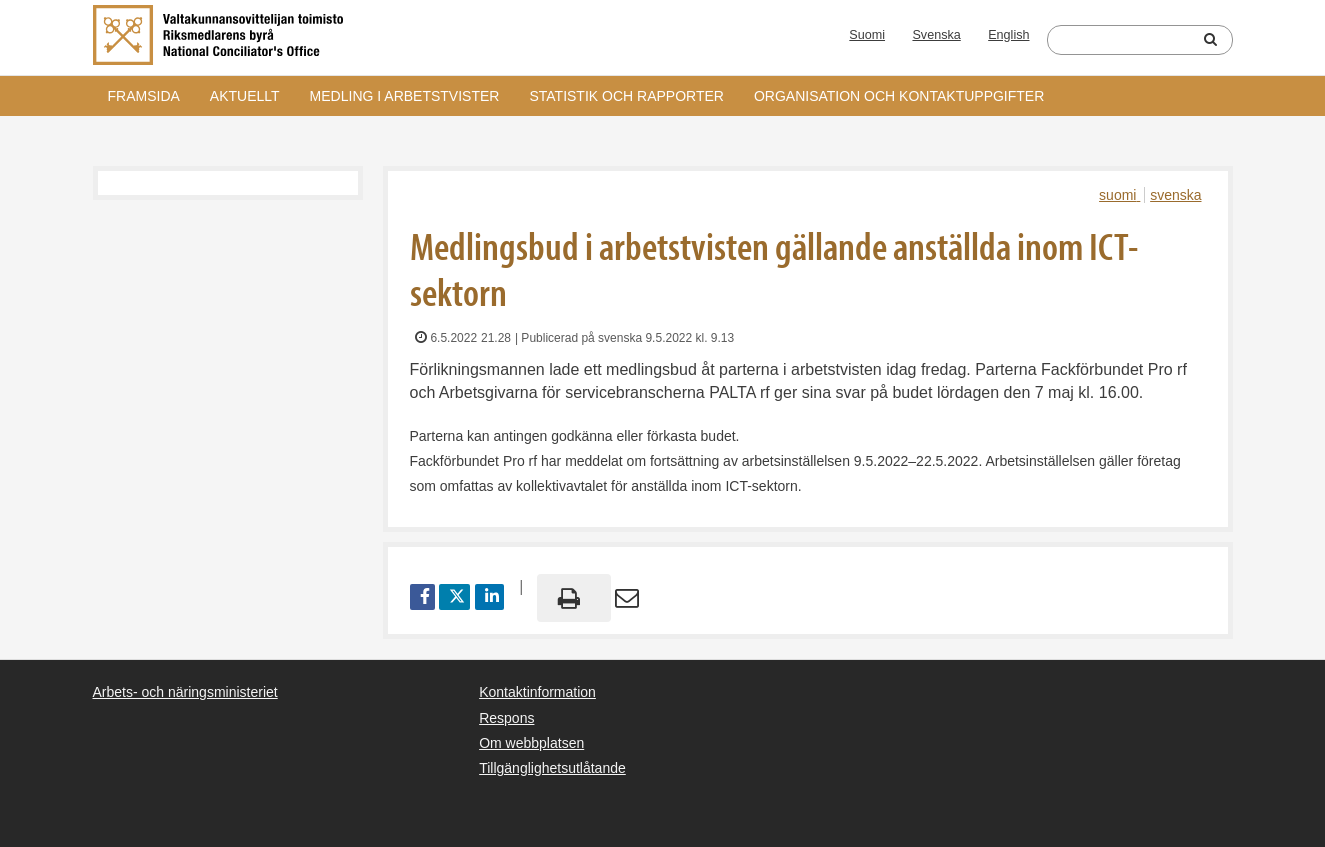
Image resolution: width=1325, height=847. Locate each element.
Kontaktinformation (537, 692)
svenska (1175, 195)
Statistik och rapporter (626, 96)
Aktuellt (245, 96)
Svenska (936, 35)
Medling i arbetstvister (405, 96)
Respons (506, 718)
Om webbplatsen (531, 743)
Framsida (144, 96)
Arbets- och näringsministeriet (185, 692)
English (1008, 35)
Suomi (867, 35)
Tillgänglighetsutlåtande (552, 768)
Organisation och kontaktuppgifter (899, 96)
